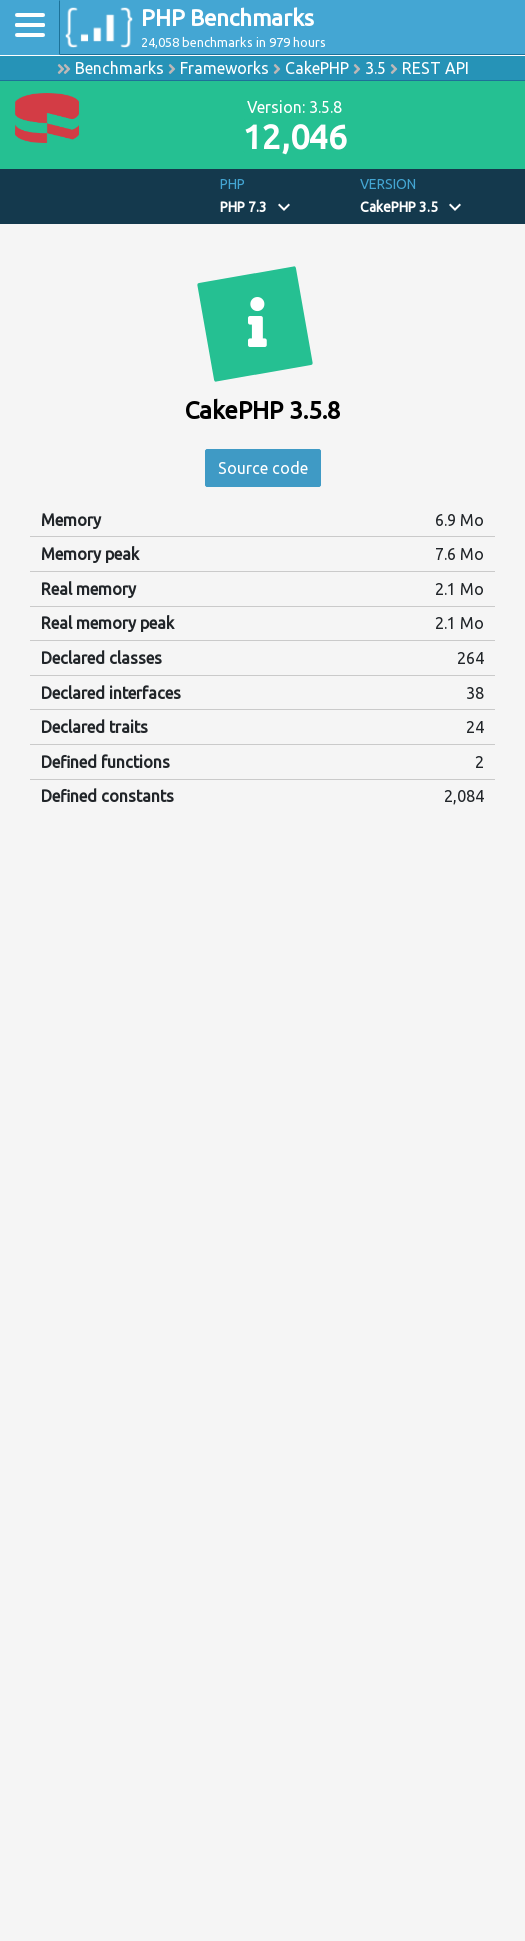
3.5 (375, 68)
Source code (263, 468)
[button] (282, 196)
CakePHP (317, 68)
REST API (435, 68)
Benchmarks (119, 68)
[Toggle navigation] (30, 27)
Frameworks (224, 68)
